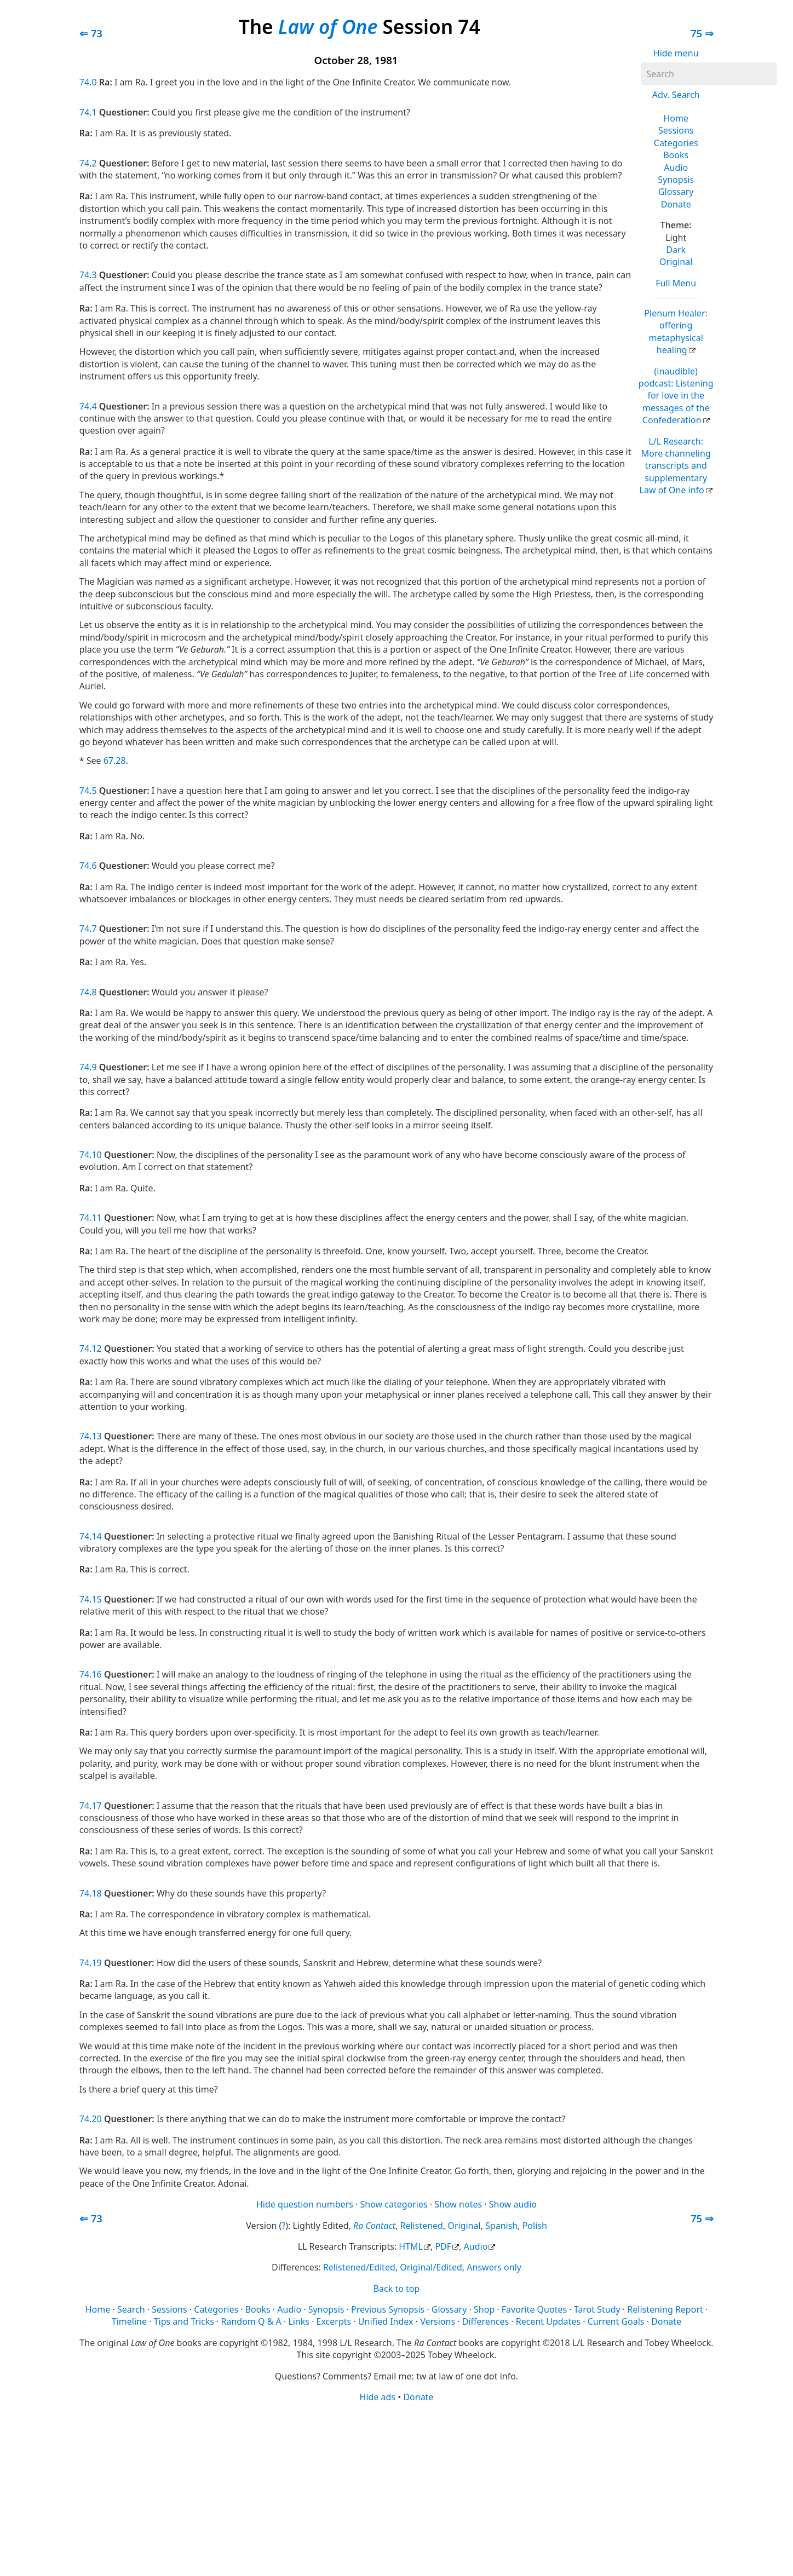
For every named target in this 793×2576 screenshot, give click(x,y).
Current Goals (616, 2321)
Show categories (394, 2204)
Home (675, 118)
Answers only (494, 2267)
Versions (437, 2321)
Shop (484, 2309)
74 (84, 82)
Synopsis (676, 180)
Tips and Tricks (184, 2321)
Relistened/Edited (359, 2267)
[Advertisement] (396, 2488)
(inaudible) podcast (676, 396)
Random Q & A (251, 2321)
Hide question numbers (304, 2204)
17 (96, 1806)
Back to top (396, 2289)
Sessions (676, 130)
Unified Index (385, 2321)
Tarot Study (597, 2309)
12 (96, 1348)
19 (96, 1963)
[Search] (709, 73)
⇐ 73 (90, 33)
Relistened (421, 2226)
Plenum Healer (676, 331)
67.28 (115, 760)
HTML (411, 2246)
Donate (676, 204)
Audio (676, 168)
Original (675, 262)
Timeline (129, 2321)
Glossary (676, 192)
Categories (676, 143)
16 (96, 1674)
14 (96, 1536)
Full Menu (676, 283)
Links (298, 2321)
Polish (534, 2226)
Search (131, 2309)
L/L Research (675, 466)
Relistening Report (665, 2309)
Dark (676, 250)
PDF (443, 2246)
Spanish (501, 2226)
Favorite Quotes (534, 2309)
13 (96, 1436)
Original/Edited (431, 2267)
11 (96, 1218)
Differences (485, 2321)
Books (675, 155)
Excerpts (334, 2321)
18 (96, 1893)
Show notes (458, 2204)
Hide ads (378, 2397)
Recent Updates (548, 2321)
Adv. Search (676, 95)
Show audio (513, 2204)
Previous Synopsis (387, 2309)
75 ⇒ (702, 33)
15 (96, 1599)
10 (96, 1155)
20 (96, 2119)
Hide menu (676, 53)
